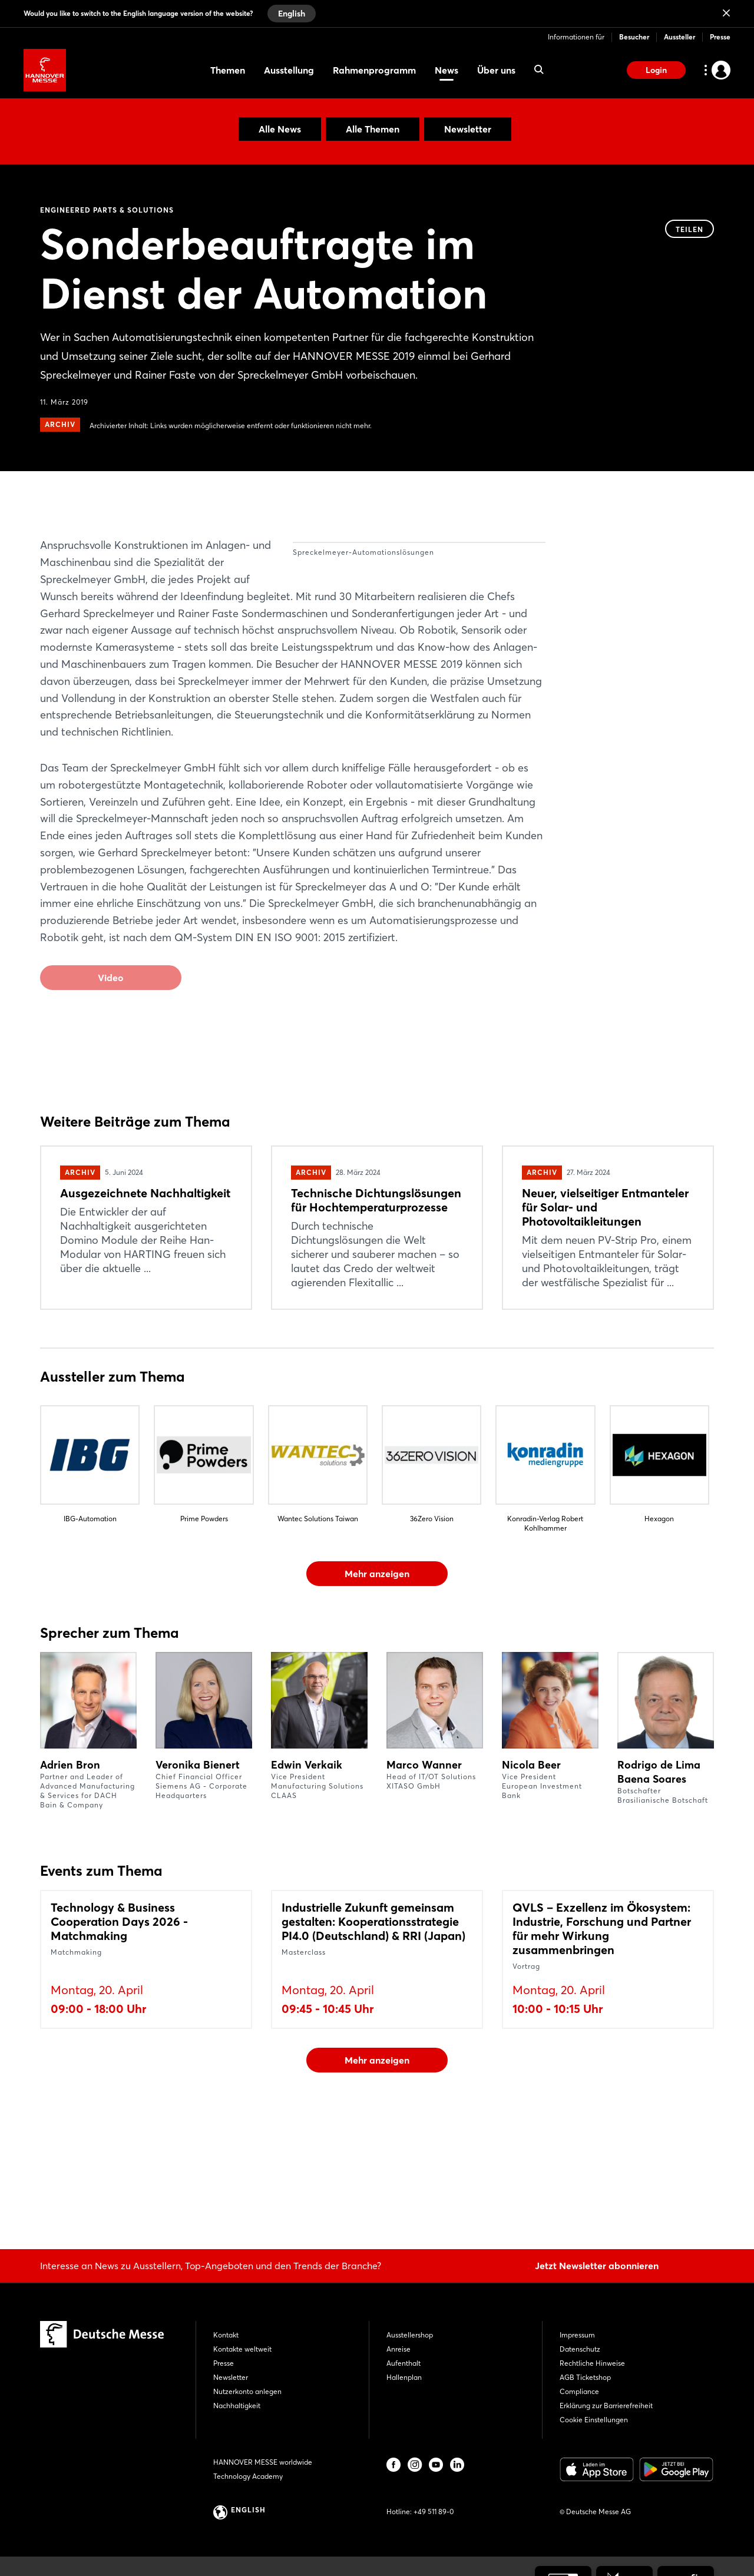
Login (656, 70)
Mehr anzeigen (377, 1675)
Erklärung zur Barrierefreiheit (606, 2405)
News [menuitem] (446, 70)
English (291, 13)
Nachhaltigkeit (236, 2405)
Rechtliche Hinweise (592, 2363)
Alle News (280, 129)
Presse (720, 36)
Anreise (398, 2349)
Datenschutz (580, 2349)
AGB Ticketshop (585, 2377)
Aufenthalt (403, 2363)
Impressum (577, 2334)
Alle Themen (372, 129)
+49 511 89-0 (434, 2511)
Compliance (579, 2391)
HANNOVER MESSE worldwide (262, 2462)
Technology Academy (248, 2476)
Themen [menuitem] (227, 70)
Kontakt (226, 2334)
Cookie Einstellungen (594, 2419)
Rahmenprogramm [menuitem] (374, 70)
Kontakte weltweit (242, 2349)
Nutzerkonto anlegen (247, 2391)
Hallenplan (404, 2377)
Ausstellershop (409, 2334)
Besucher (634, 36)
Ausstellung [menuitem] (289, 70)
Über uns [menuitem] (496, 70)
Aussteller (679, 36)
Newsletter (467, 129)
